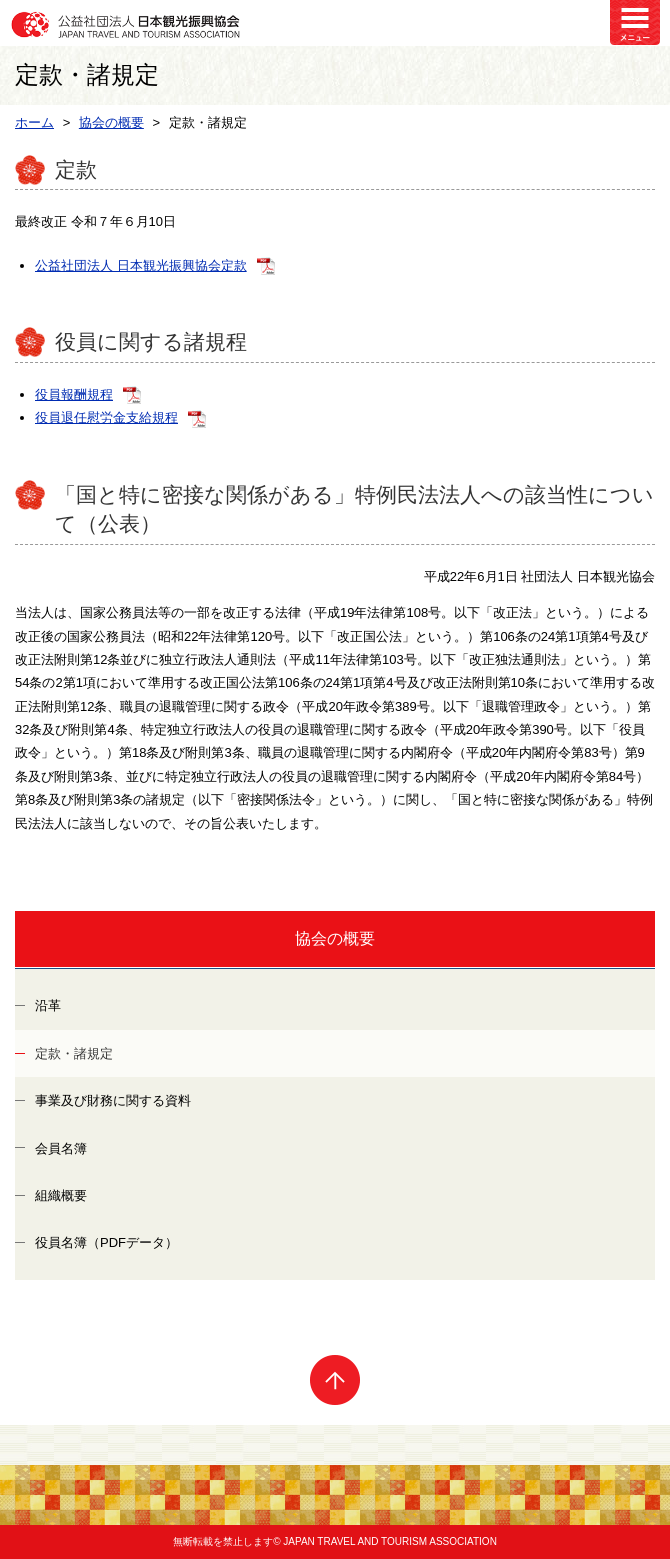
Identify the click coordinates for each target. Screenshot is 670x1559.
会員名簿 (61, 1148)
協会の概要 (335, 938)
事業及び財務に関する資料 (113, 1100)
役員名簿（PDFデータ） (106, 1242)
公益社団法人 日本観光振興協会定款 (141, 265)
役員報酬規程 (74, 394)
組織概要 (61, 1195)
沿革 (48, 1005)
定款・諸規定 (74, 1053)
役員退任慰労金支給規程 (106, 417)
